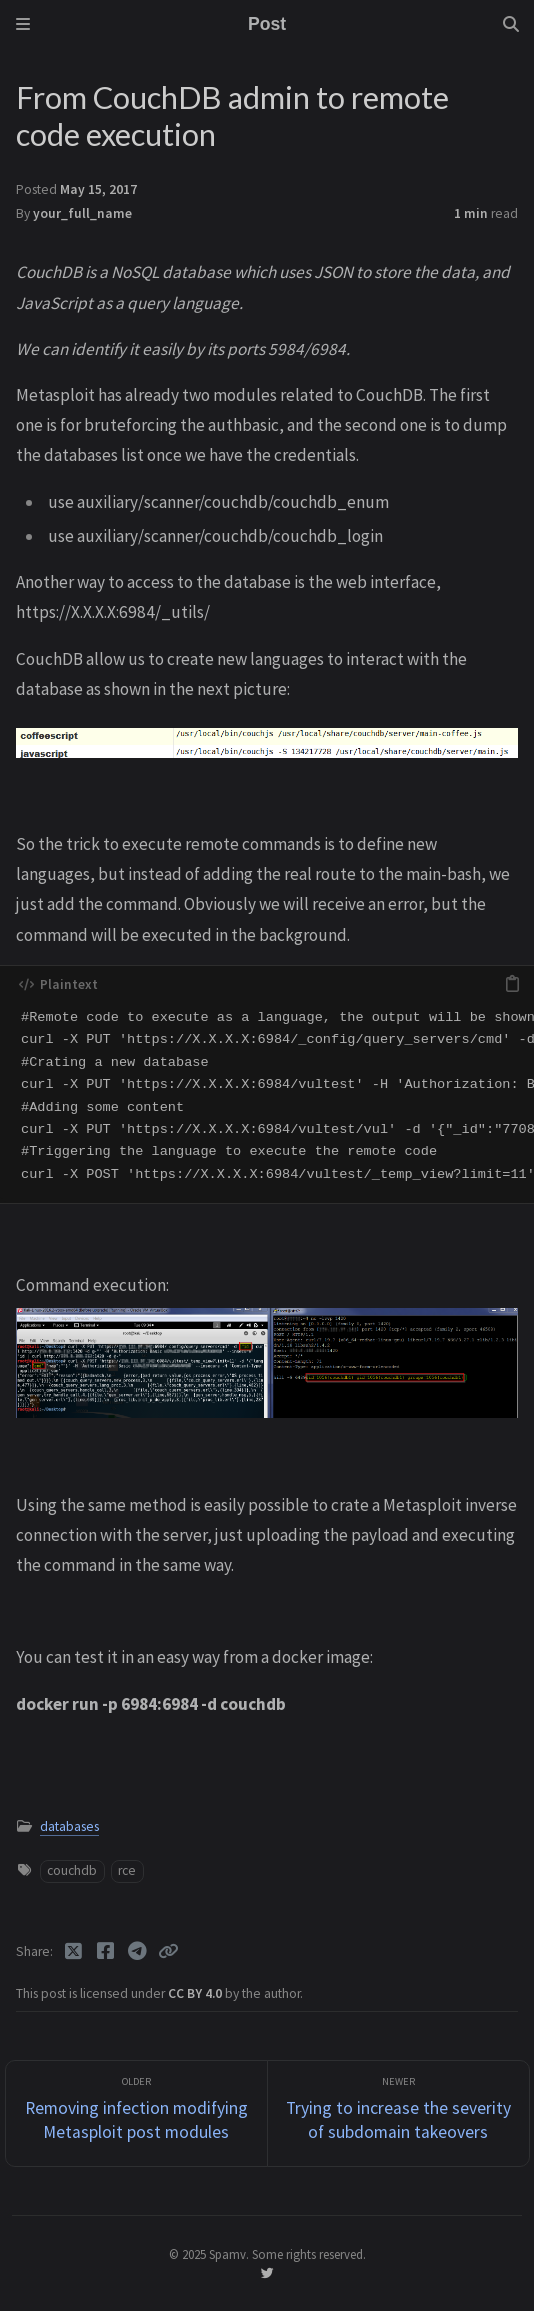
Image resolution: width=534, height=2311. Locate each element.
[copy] (512, 984)
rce (127, 1870)
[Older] (136, 2113)
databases (69, 1826)
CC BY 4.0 (196, 1993)
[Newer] (398, 2113)
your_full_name (82, 213)
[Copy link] (168, 1951)
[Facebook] (107, 1951)
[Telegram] (139, 1951)
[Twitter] (75, 1951)
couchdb (72, 1870)
